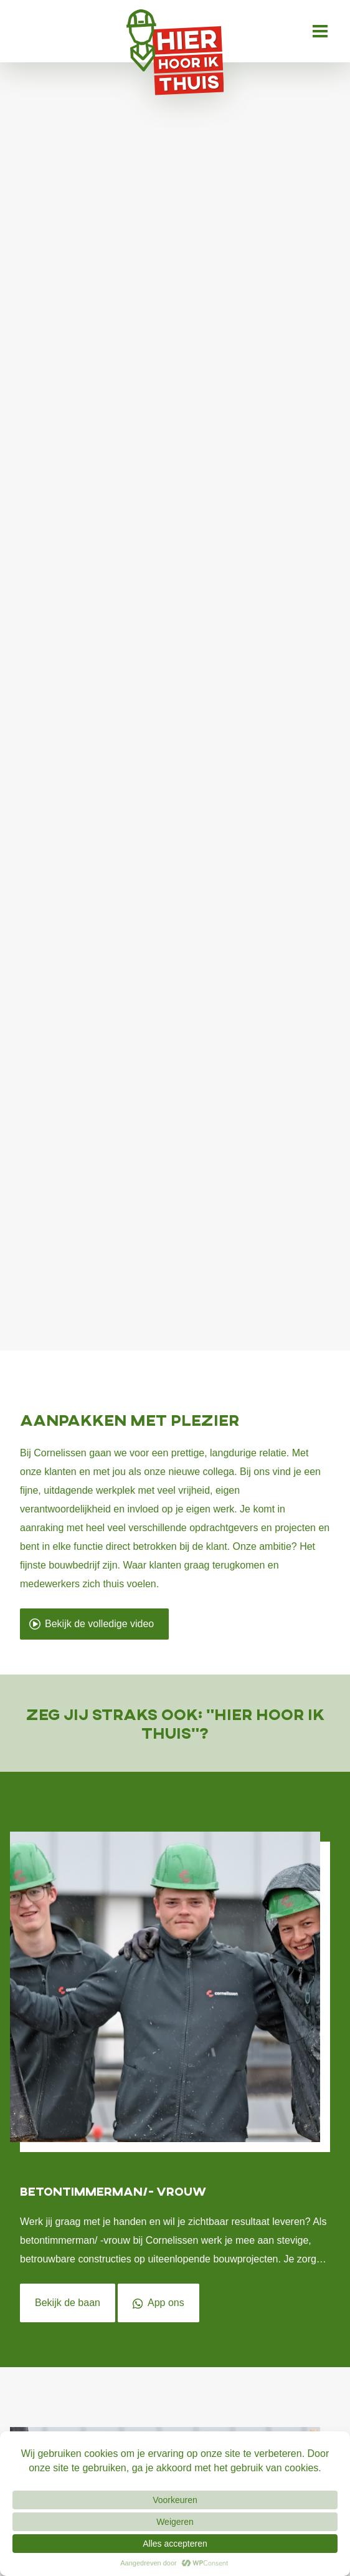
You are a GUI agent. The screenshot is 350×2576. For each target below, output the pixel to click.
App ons (158, 2303)
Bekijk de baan (67, 2302)
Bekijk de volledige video (90, 1624)
